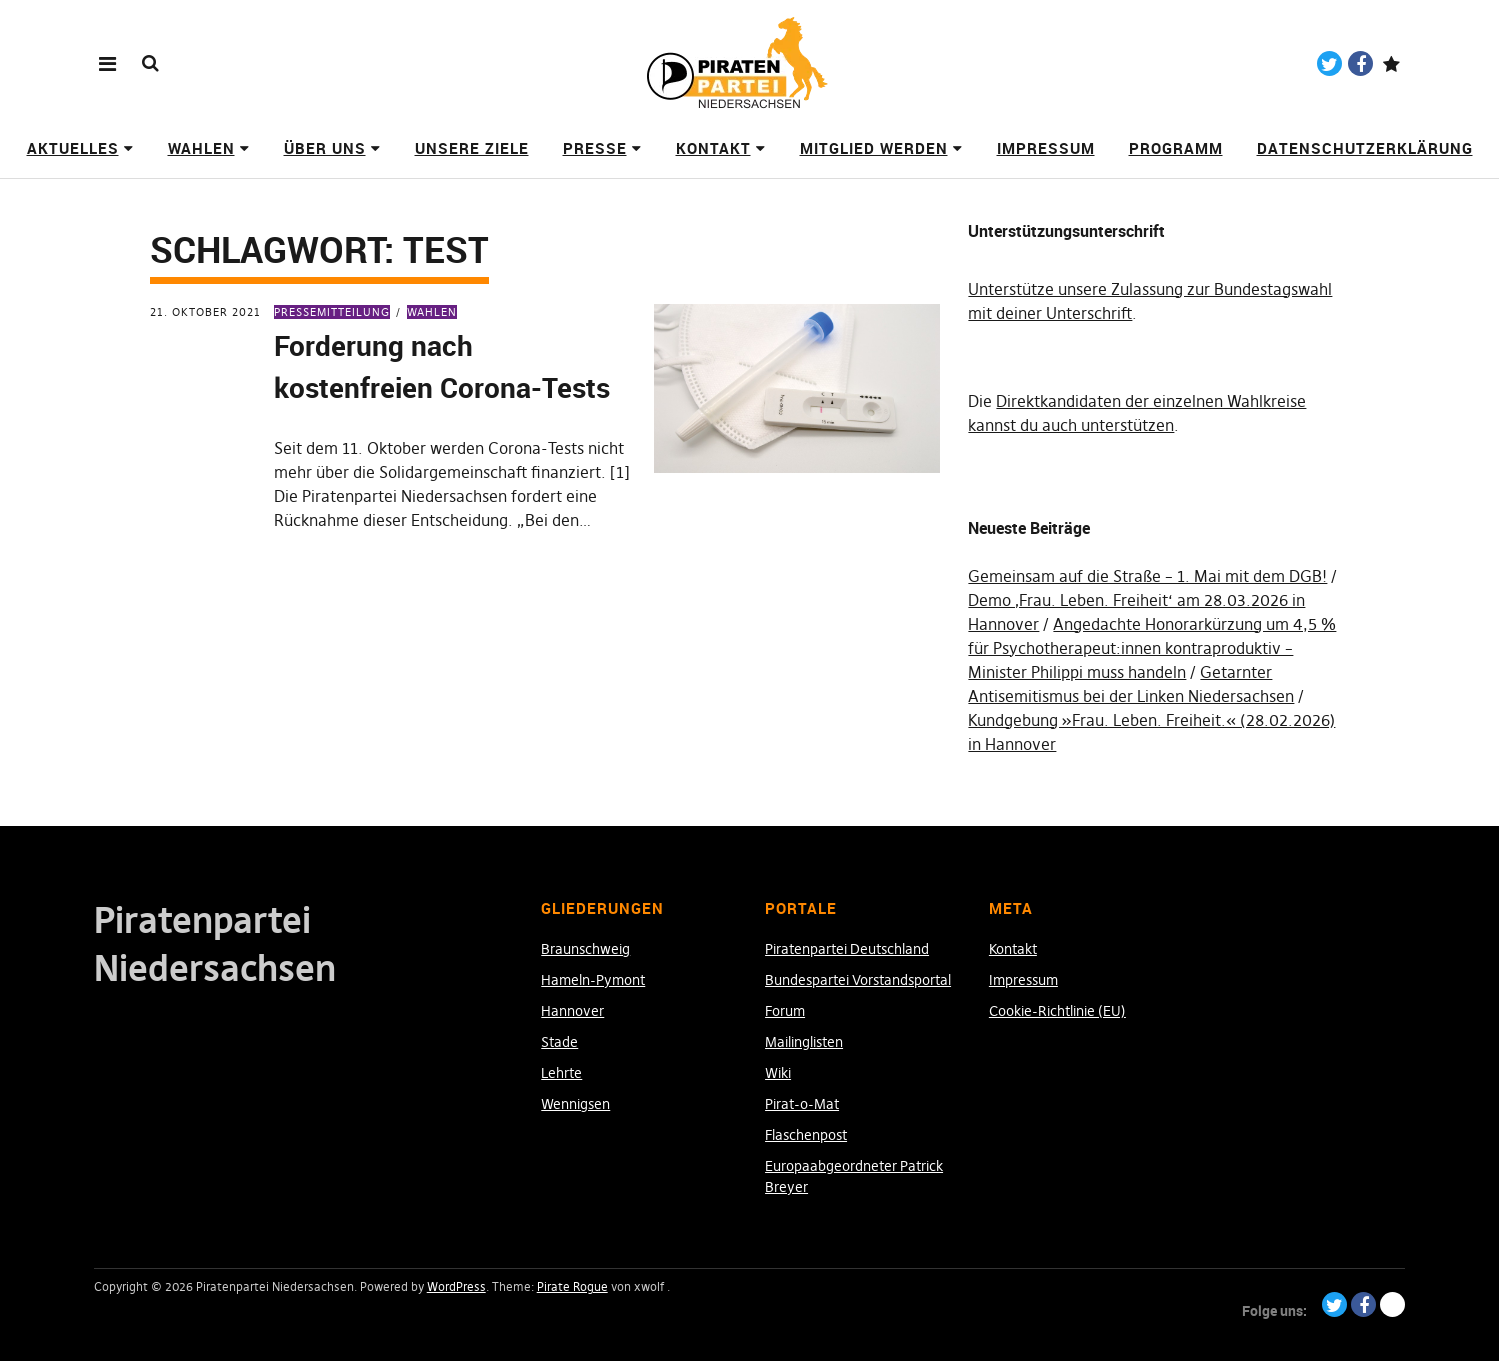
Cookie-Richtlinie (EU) (1057, 1011)
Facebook (1360, 63)
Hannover (572, 1011)
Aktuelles (73, 148)
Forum (785, 1011)
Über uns (325, 148)
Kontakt (713, 148)
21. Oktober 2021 (205, 312)
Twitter (1329, 63)
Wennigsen (575, 1104)
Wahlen (201, 148)
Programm (1176, 148)
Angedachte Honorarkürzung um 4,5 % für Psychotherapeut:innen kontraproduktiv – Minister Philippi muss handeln (1152, 648)
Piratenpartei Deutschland (847, 949)
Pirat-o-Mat (802, 1104)
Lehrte (561, 1073)
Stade (559, 1042)
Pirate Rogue (572, 1286)
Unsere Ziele (472, 148)
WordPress (456, 1286)
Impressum (1046, 148)
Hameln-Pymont (593, 980)
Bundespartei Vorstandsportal (858, 980)
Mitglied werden (874, 148)
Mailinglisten (804, 1042)
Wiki (778, 1073)
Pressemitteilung (332, 312)
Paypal (1391, 63)
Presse (595, 148)
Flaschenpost (806, 1135)
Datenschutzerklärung (1365, 148)
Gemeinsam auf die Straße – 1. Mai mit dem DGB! (1147, 576)
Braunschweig (585, 949)
